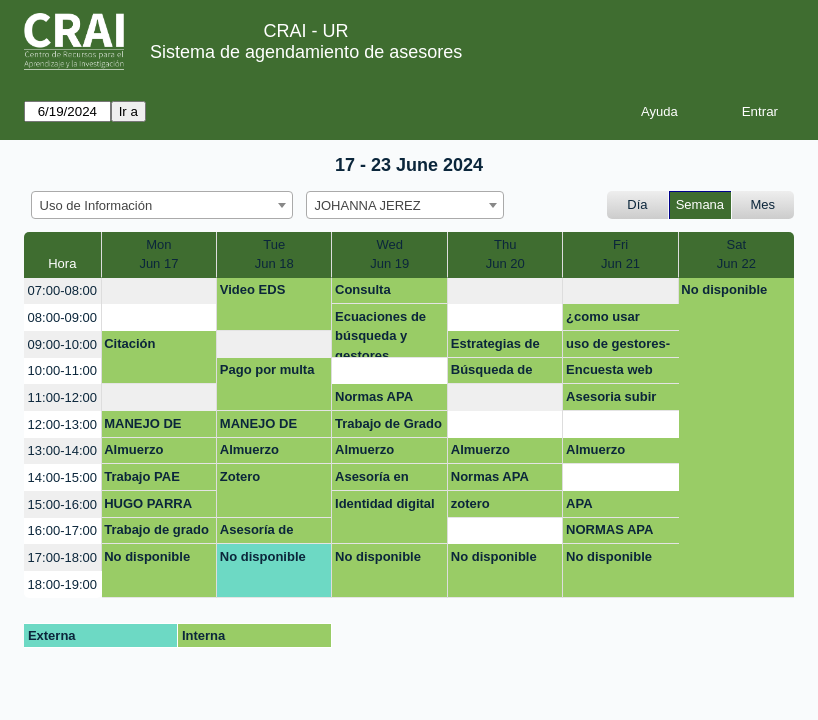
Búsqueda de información (492, 373)
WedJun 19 (389, 254)
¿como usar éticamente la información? (607, 320)
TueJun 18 (274, 254)
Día (637, 204)
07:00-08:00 (62, 290)
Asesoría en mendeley (372, 480)
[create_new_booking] (159, 291)
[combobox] (162, 205)
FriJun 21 (620, 254)
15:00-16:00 (62, 504)
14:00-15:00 (62, 477)
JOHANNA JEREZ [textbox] (368, 205)
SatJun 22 (736, 254)
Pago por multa (267, 369)
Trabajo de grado (156, 529)
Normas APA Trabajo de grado (387, 400)
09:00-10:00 (62, 344)
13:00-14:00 (62, 450)
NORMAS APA (609, 529)
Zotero (240, 476)
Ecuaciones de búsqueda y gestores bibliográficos (380, 333)
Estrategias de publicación (495, 347)
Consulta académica (368, 293)
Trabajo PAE (142, 476)
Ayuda (659, 111)
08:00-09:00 (62, 317)
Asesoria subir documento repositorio (611, 400)
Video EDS (253, 289)
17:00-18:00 (62, 557)
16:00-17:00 (62, 530)
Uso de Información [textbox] (96, 205)
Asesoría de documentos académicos (258, 533)
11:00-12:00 (62, 397)
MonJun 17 (158, 254)
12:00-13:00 (62, 424)
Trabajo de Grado (388, 423)
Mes (763, 204)
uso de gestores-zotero (618, 347)
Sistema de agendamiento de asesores (306, 52)
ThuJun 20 (505, 254)
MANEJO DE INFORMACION (150, 427)
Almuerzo (133, 449)
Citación (129, 343)
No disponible (724, 289)
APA (579, 503)
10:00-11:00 (62, 370)
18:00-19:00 (62, 584)
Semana (700, 204)
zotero (470, 503)
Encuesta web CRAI (609, 373)
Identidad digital (385, 503)
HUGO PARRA (148, 503)
